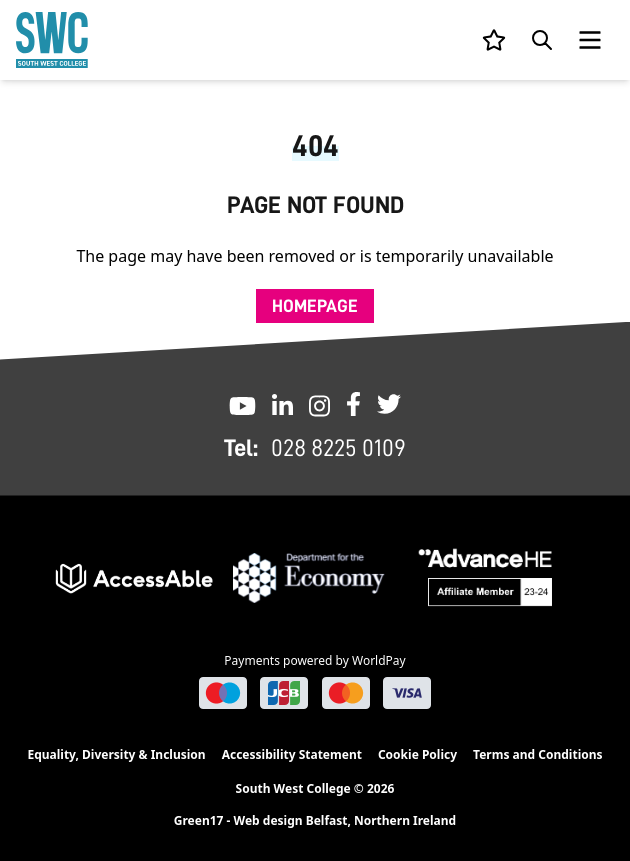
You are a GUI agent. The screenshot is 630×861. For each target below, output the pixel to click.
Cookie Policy (417, 754)
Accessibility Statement (292, 754)
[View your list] (494, 40)
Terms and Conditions (537, 754)
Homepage (315, 306)
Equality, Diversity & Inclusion (116, 754)
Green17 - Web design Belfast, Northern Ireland (315, 821)
